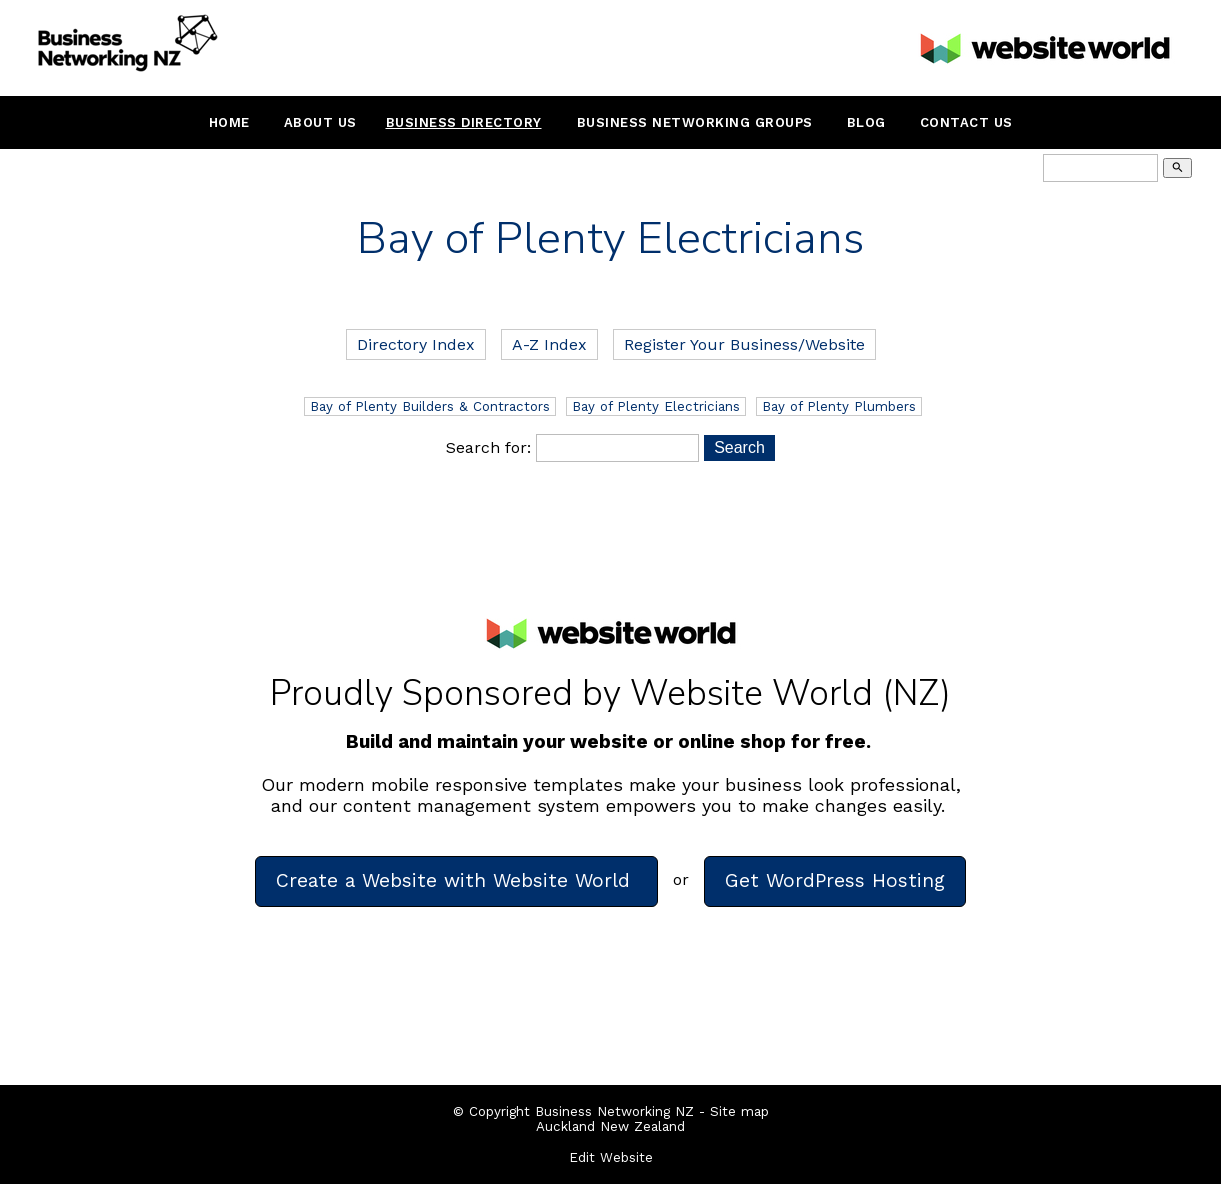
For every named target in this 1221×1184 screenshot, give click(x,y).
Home (229, 122)
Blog (866, 122)
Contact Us (966, 122)
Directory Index (416, 344)
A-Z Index (549, 344)
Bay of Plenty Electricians (656, 406)
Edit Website (611, 1157)
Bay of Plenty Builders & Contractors (430, 406)
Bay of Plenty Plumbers (839, 406)
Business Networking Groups (695, 122)
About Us (320, 122)
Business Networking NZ (614, 1111)
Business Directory (464, 122)
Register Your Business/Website (744, 344)
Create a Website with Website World (456, 880)
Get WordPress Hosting (835, 880)
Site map (739, 1111)
